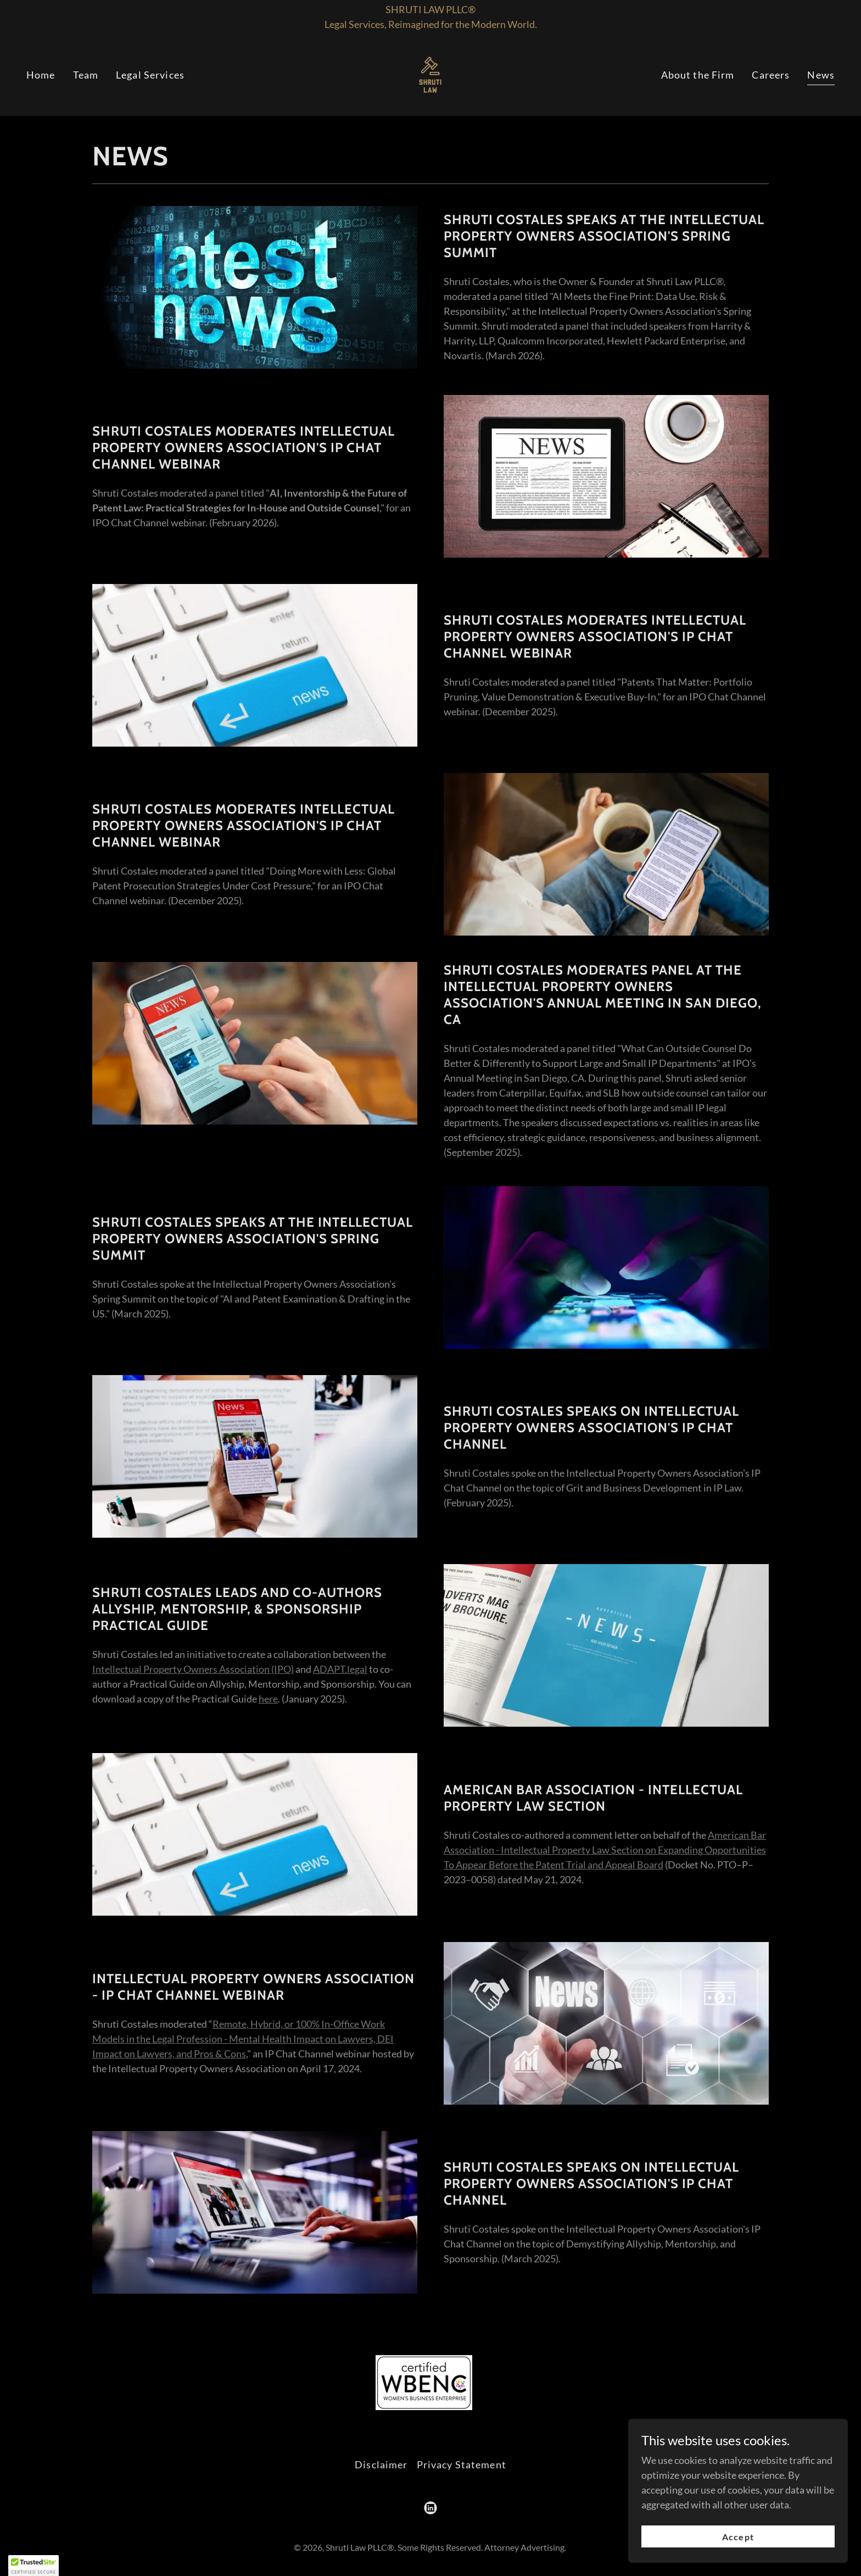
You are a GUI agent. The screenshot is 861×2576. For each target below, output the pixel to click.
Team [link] (86, 75)
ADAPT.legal (340, 1669)
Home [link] (40, 75)
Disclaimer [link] (381, 2464)
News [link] (821, 75)
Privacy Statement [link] (461, 2464)
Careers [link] (771, 75)
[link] (430, 74)
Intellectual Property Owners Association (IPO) (193, 1669)
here (268, 1699)
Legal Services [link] (150, 75)
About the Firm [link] (698, 75)
